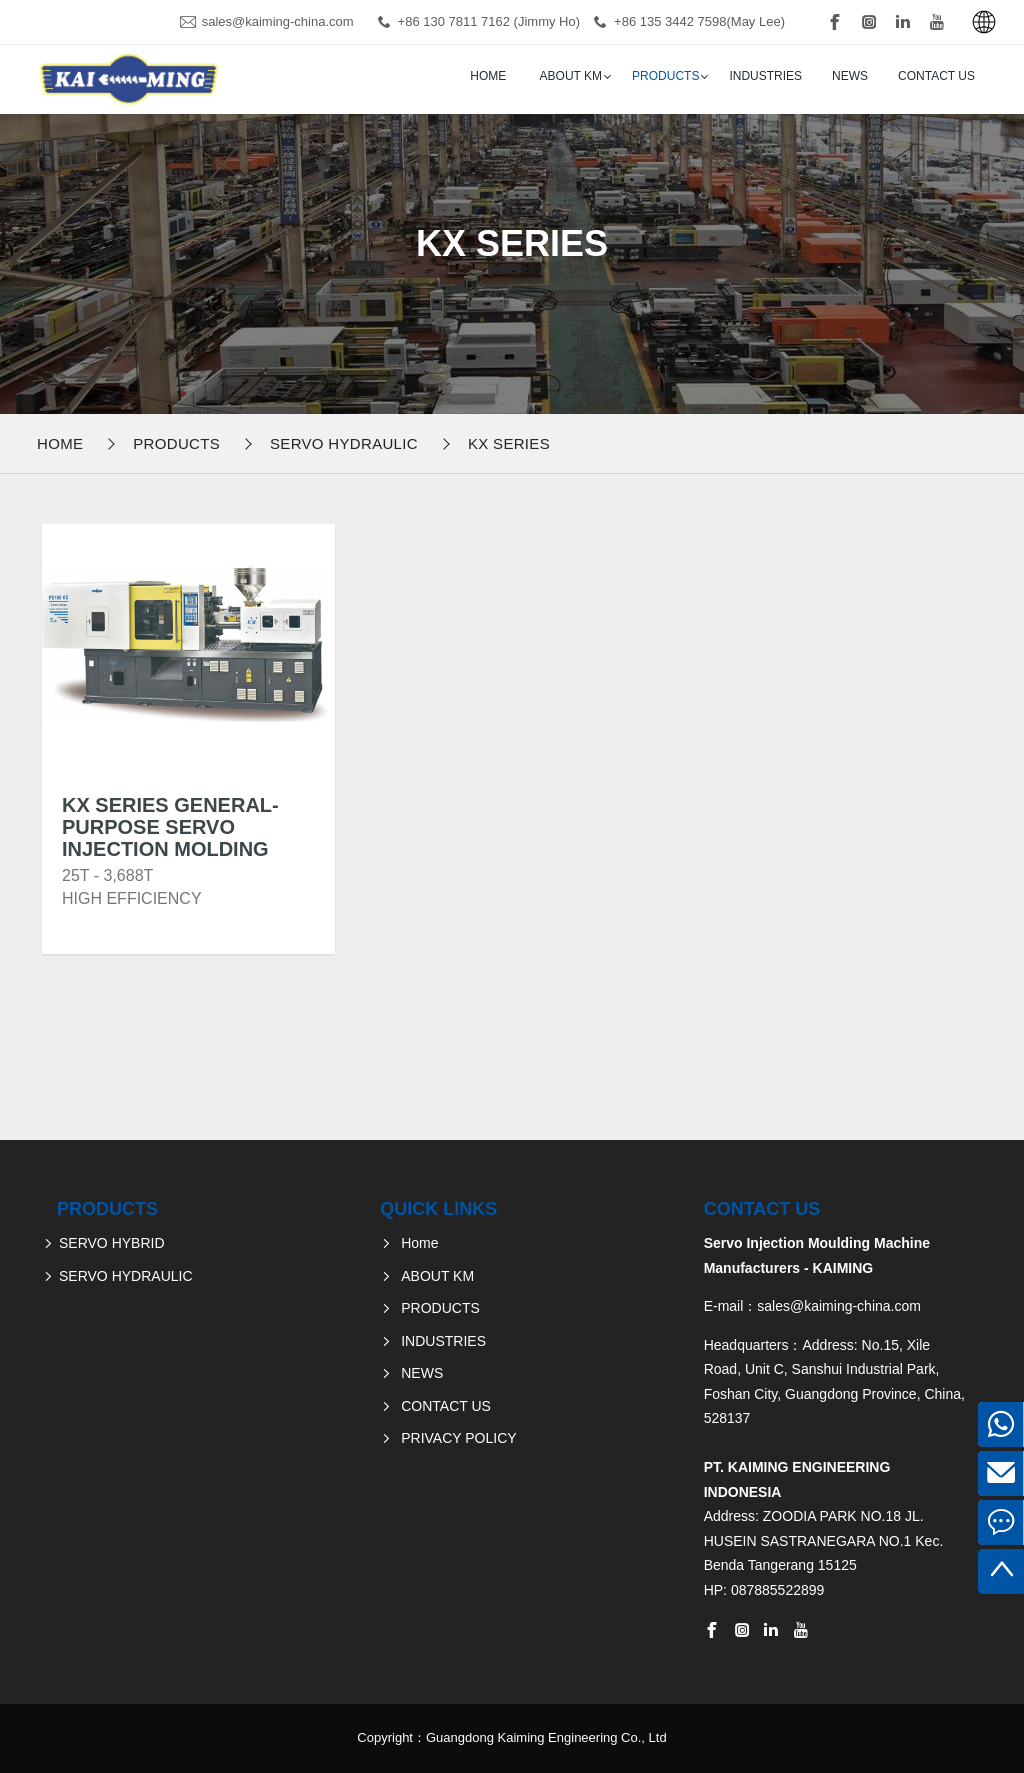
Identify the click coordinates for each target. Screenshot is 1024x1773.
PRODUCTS (665, 76)
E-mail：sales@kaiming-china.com (812, 1306)
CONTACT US (936, 76)
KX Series (509, 443)
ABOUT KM (571, 76)
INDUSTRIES (765, 76)
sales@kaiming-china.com (278, 21)
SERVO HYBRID (112, 1243)
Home (488, 76)
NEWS (850, 76)
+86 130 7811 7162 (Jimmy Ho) (489, 21)
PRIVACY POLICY (458, 1438)
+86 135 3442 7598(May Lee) (699, 21)
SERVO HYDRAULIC (344, 443)
